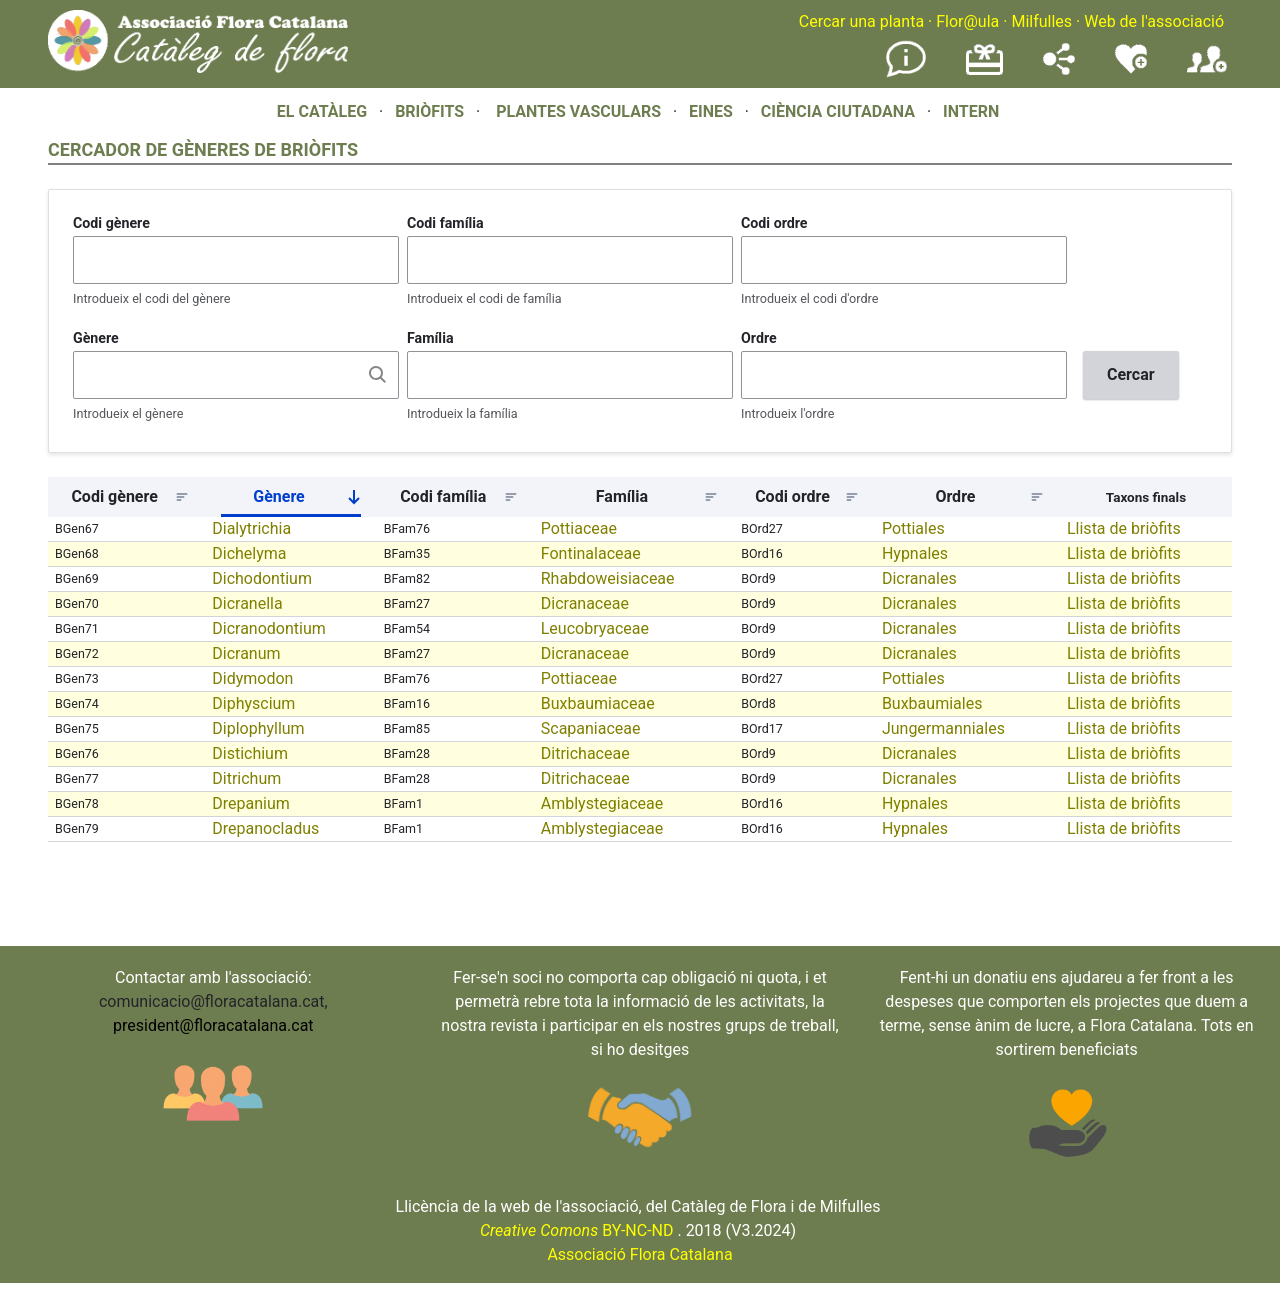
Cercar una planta (861, 21)
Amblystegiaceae (602, 803)
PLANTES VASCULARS (578, 111)
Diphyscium (253, 703)
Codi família (445, 223)
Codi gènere (111, 223)
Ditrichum (246, 778)
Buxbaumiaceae (598, 703)
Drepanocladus (265, 828)
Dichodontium (262, 578)
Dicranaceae (585, 603)
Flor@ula (967, 21)
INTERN (971, 111)
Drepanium (251, 803)
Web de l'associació (1154, 21)
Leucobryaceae (595, 628)
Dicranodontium (269, 628)
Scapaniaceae (591, 728)
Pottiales (913, 528)
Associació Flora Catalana (639, 1254)
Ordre (759, 338)
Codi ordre (774, 223)
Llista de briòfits (1124, 528)
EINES (711, 111)
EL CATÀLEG (322, 111)
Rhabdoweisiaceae (608, 578)
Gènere (96, 338)
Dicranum (246, 653)
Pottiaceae (579, 528)
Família (430, 338)
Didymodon (252, 678)
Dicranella (247, 603)
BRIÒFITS (431, 111)
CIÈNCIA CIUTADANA (838, 111)
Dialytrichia (251, 528)
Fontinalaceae (591, 553)
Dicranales (919, 578)
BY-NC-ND (577, 1230)
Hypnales (915, 553)
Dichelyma (249, 553)
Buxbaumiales (932, 703)
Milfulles (1041, 21)
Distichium (250, 753)
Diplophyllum (258, 728)
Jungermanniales (943, 728)
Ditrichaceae (585, 753)
